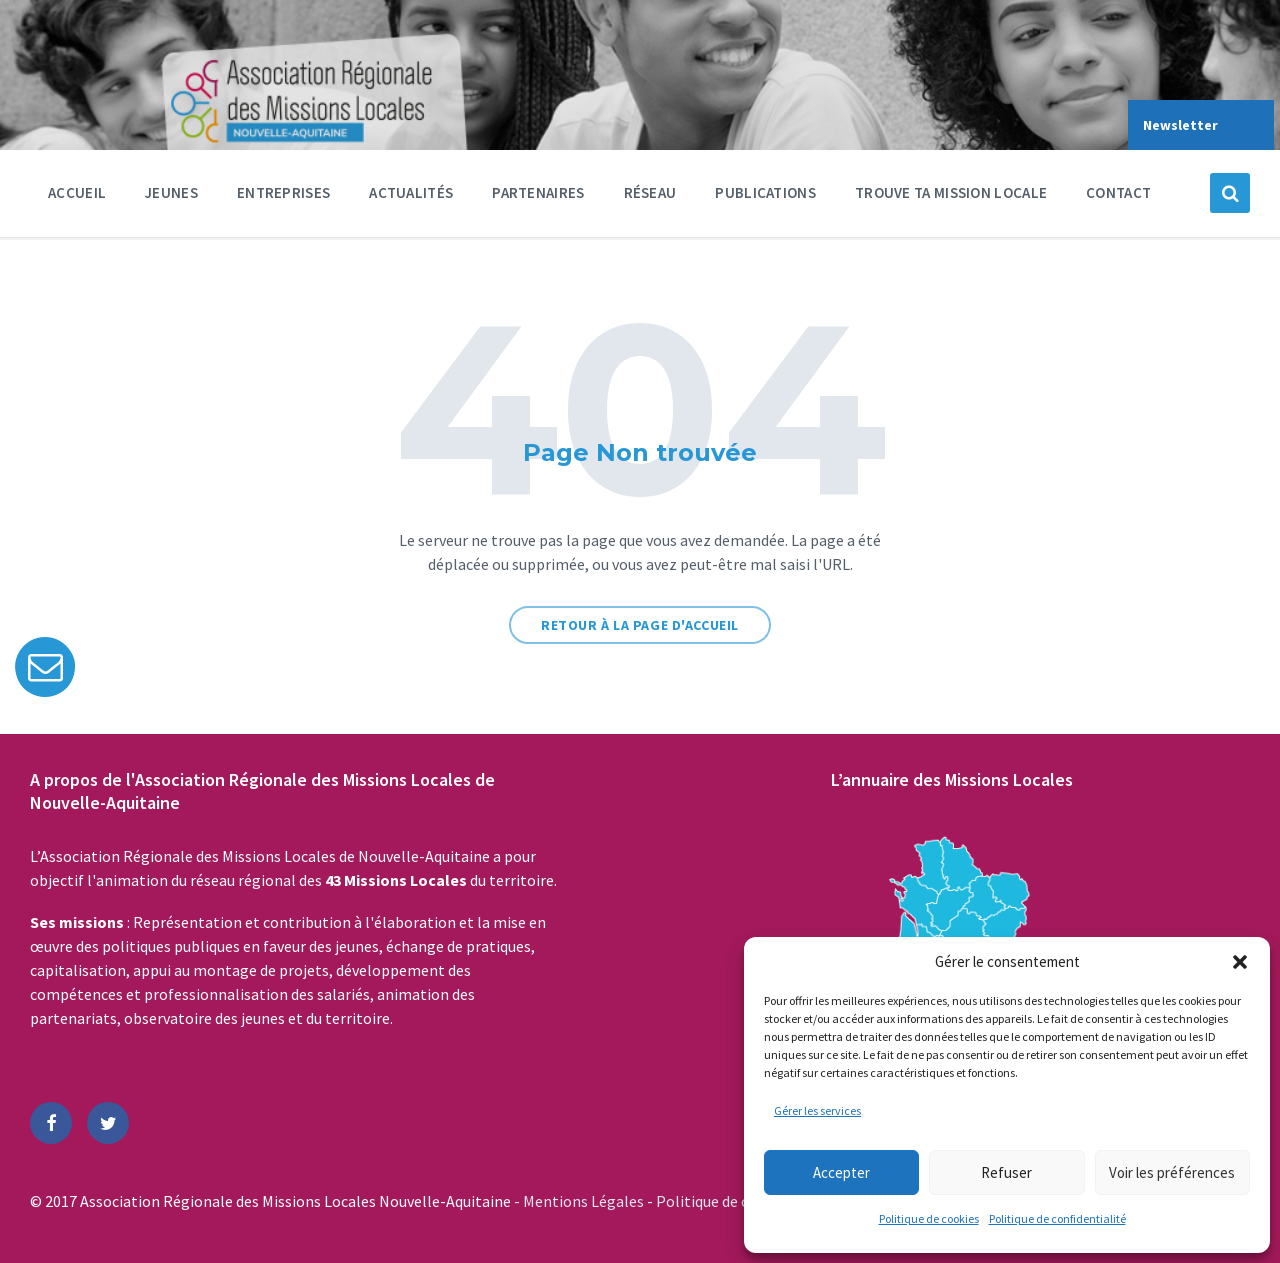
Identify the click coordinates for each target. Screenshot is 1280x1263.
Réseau (650, 197)
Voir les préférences (1172, 1172)
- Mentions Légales (580, 1201)
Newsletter (1180, 125)
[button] (1240, 962)
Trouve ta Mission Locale (951, 192)
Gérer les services (817, 1110)
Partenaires (538, 197)
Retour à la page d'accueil (640, 625)
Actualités (411, 192)
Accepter (841, 1172)
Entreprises (283, 197)
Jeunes (171, 197)
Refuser (1006, 1172)
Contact (1118, 192)
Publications (765, 192)
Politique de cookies (929, 1218)
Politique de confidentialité (1057, 1218)
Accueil (77, 192)
